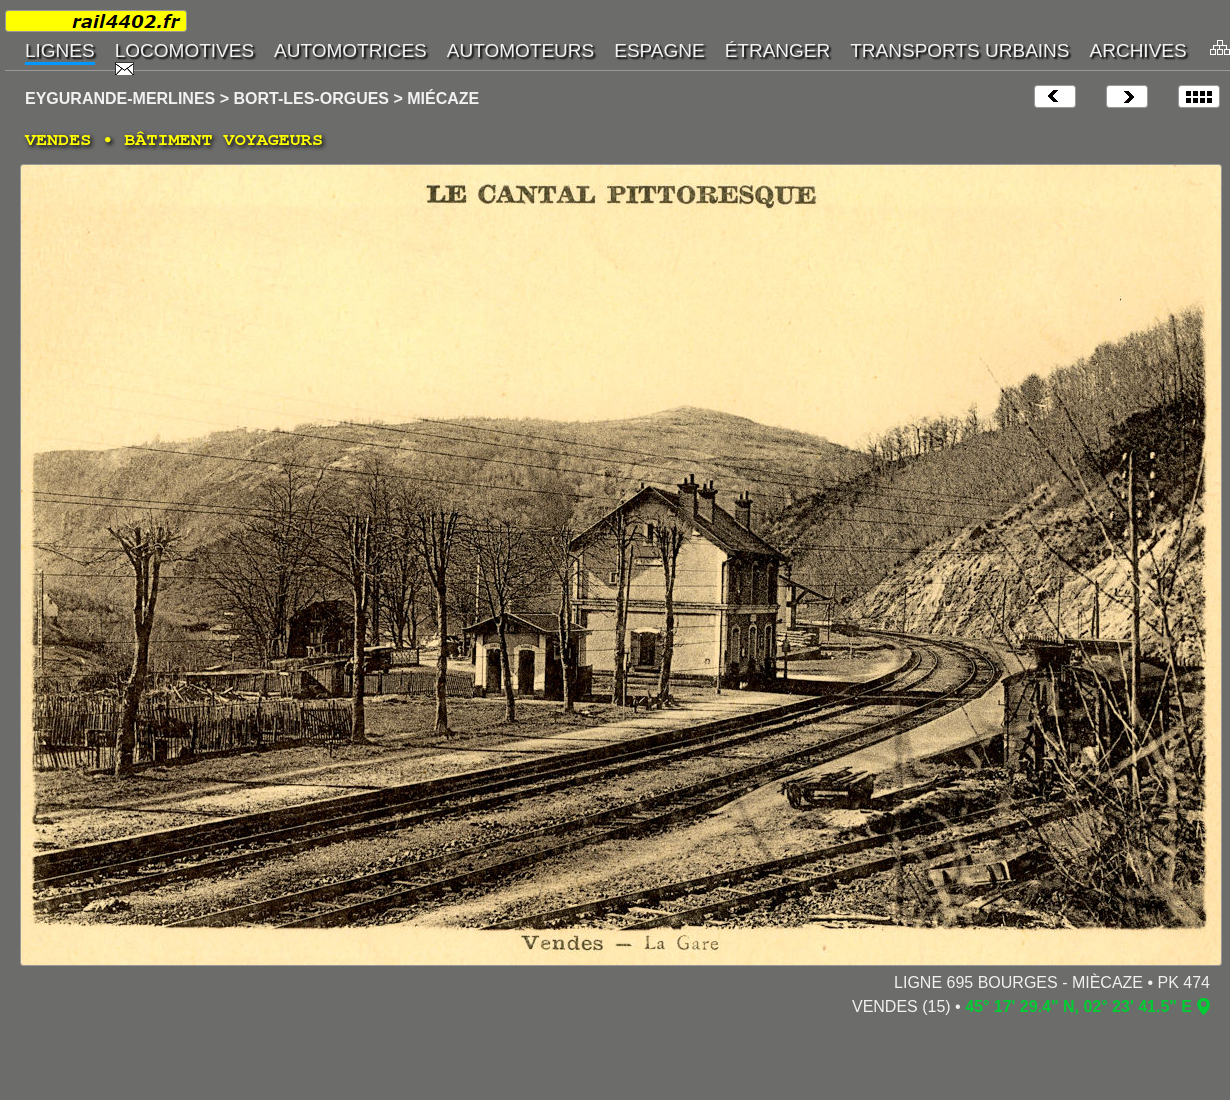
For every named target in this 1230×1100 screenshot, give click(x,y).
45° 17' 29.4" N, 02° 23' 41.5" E (1078, 1006)
